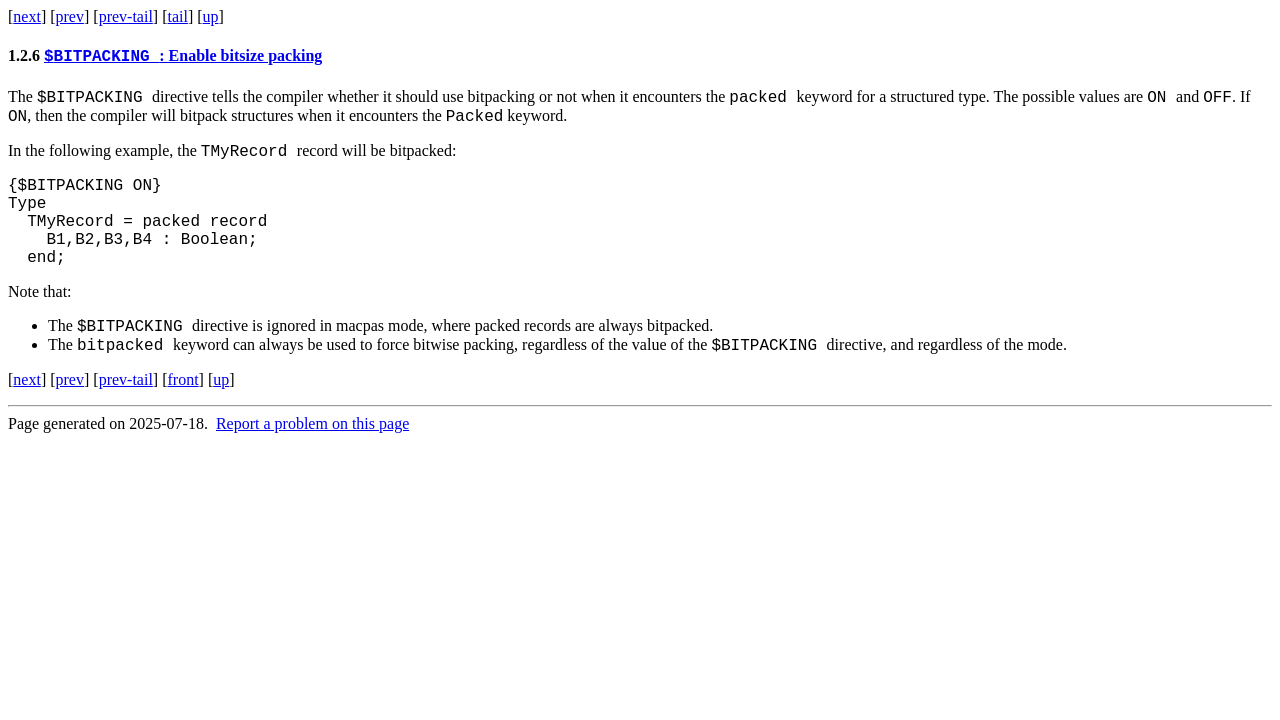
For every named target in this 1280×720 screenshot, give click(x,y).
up (211, 16)
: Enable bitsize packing (183, 58)
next (27, 16)
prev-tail (126, 16)
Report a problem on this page (312, 461)
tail (177, 16)
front (182, 417)
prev (70, 16)
